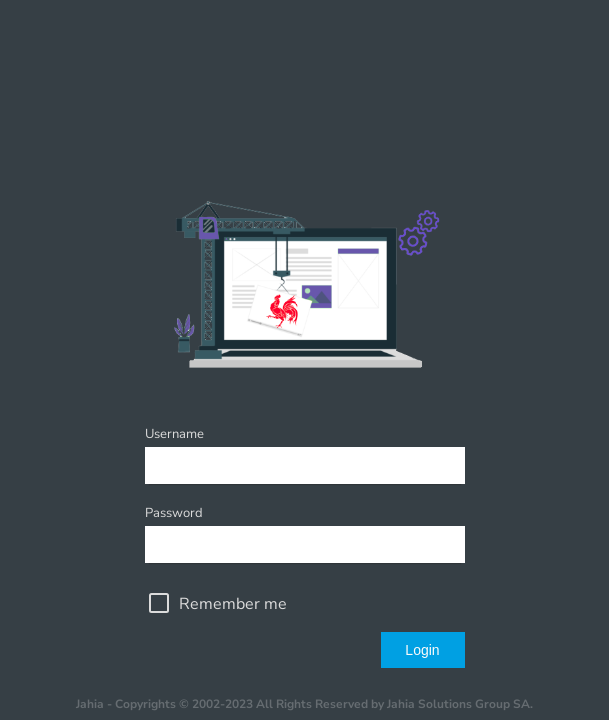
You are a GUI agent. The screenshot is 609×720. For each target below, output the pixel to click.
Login (422, 650)
